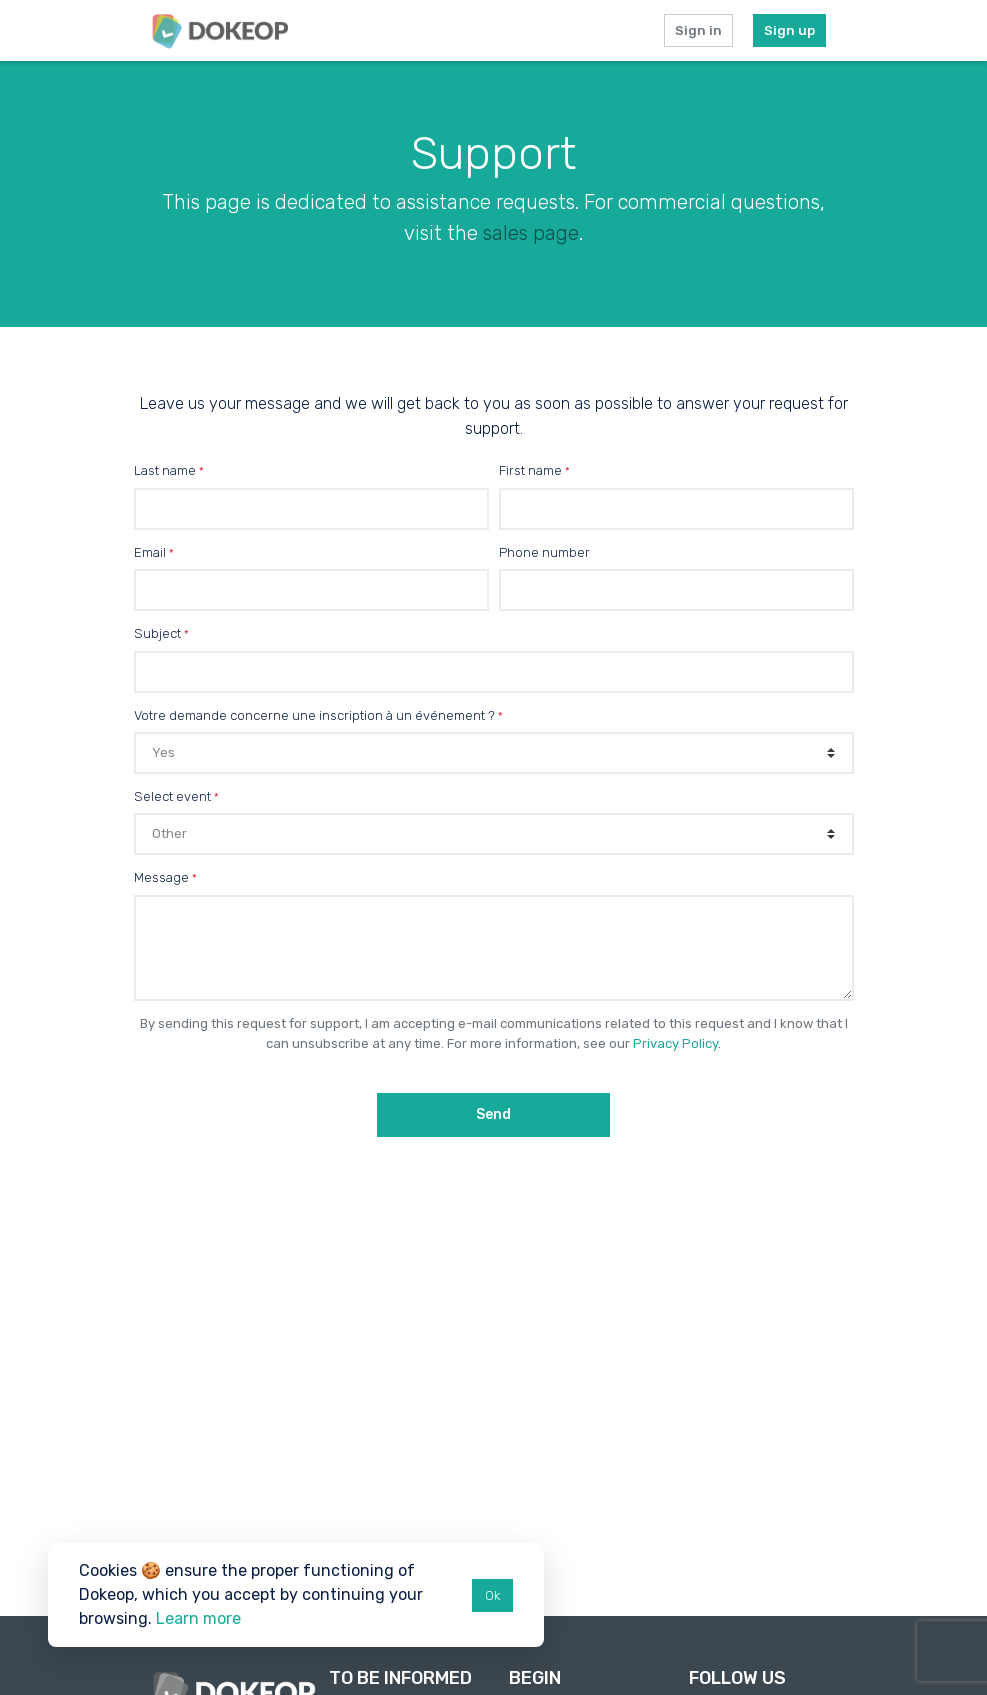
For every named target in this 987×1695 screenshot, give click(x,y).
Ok (492, 1595)
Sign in (698, 30)
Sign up (789, 30)
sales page (531, 233)
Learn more (198, 1618)
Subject (157, 633)
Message (161, 877)
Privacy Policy (675, 1043)
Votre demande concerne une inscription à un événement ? (314, 715)
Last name (165, 470)
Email (150, 552)
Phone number (544, 552)
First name (530, 470)
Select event (172, 796)
